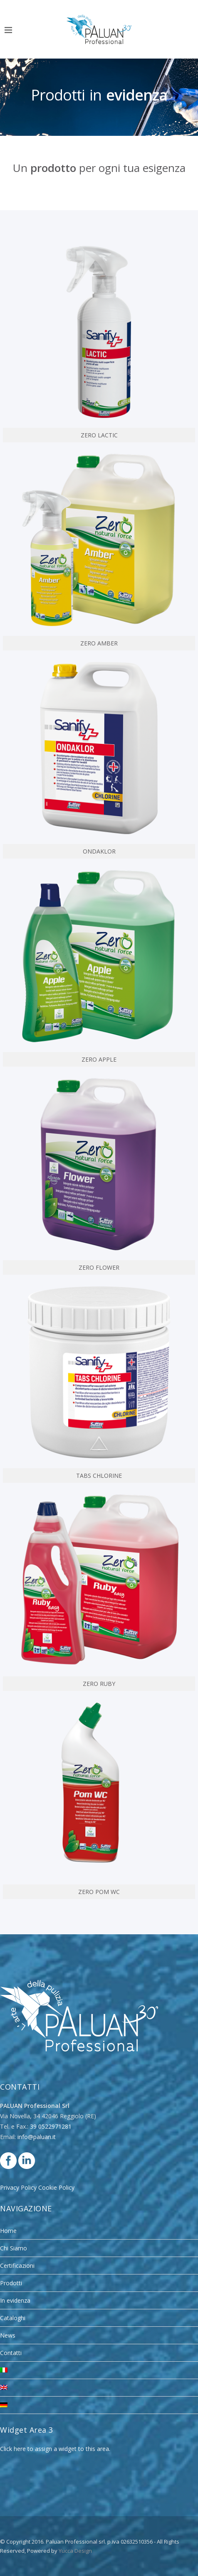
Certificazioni (17, 2265)
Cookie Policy (56, 2187)
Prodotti (11, 2283)
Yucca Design (75, 2550)
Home (8, 2231)
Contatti (11, 2353)
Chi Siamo (13, 2248)
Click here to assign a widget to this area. (55, 2449)
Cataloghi (12, 2318)
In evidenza (15, 2300)
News (7, 2335)
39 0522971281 (51, 2126)
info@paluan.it (36, 2137)
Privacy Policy (18, 2187)
